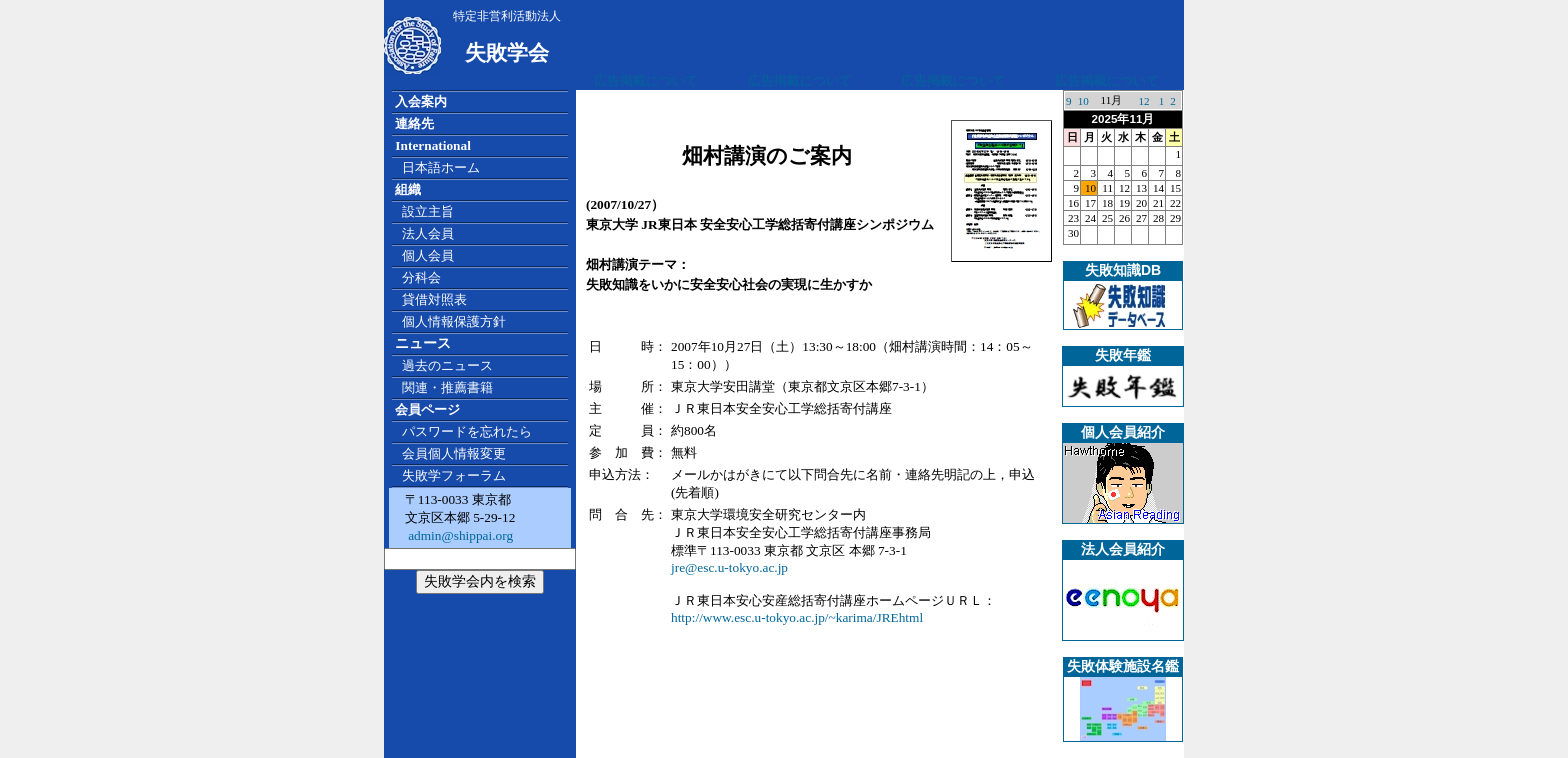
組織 (408, 189)
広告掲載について (646, 80)
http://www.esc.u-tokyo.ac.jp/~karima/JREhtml (797, 617)
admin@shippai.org (459, 535)
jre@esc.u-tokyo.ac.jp (729, 567)
